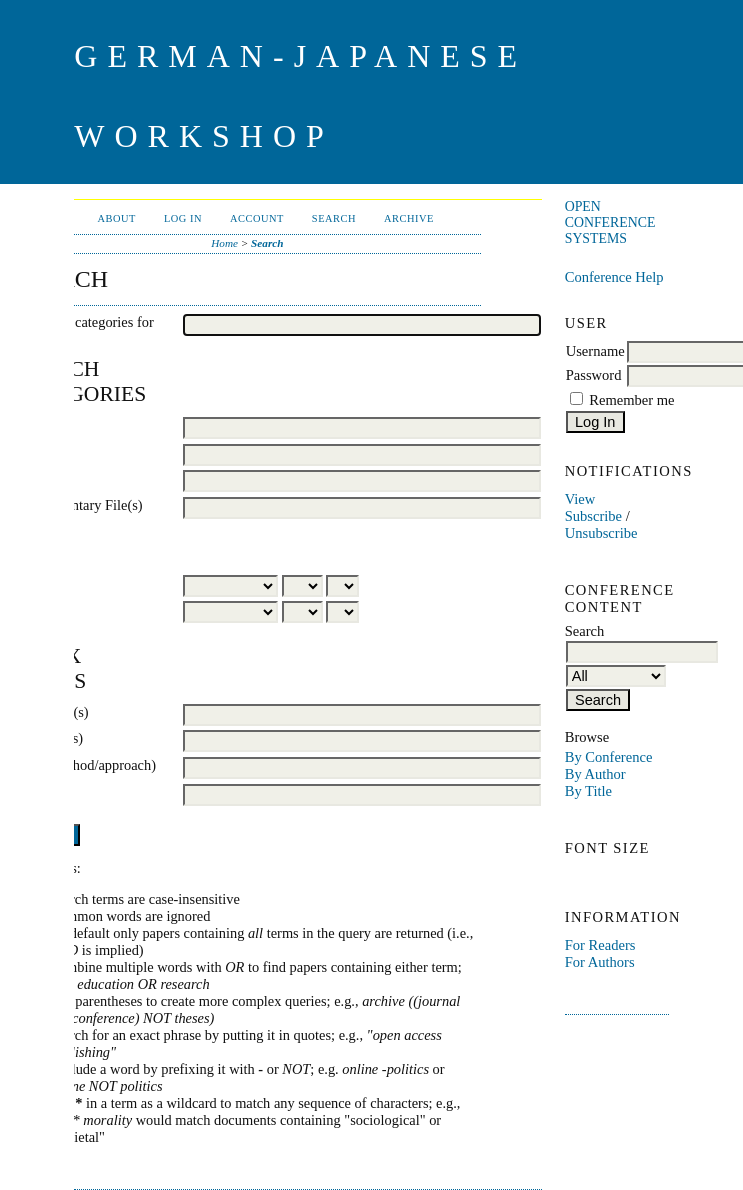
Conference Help (614, 277)
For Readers (600, 945)
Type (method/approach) (85, 765)
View (580, 499)
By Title (588, 791)
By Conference (609, 757)
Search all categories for (83, 322)
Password (594, 375)
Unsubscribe (601, 533)
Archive (409, 218)
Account (257, 218)
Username (595, 351)
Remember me (631, 400)
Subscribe (593, 516)
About (117, 218)
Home (224, 243)
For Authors (600, 962)
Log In (183, 218)
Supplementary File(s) (78, 505)
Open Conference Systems (610, 222)
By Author (595, 774)
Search (334, 218)
